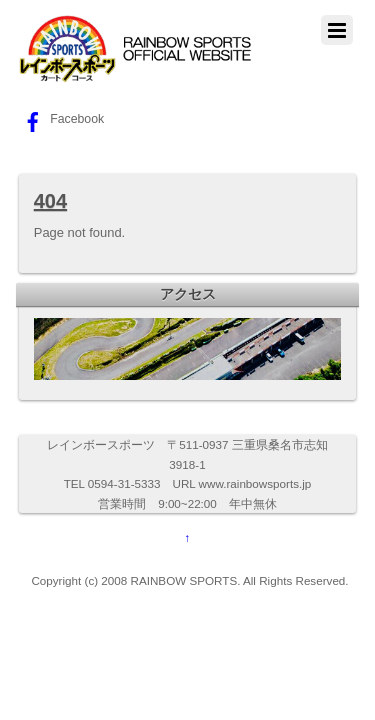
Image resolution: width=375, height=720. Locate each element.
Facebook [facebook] (61, 119)
